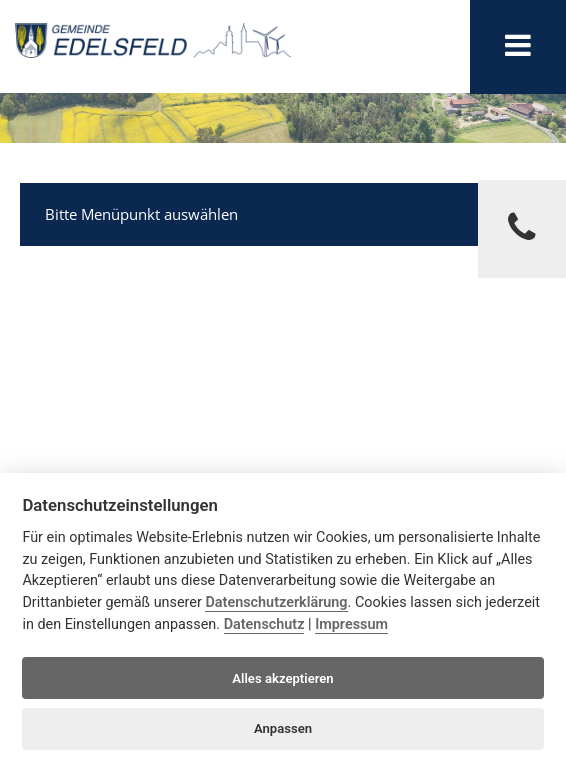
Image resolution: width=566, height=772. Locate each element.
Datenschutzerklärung (276, 602)
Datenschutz (264, 624)
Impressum (351, 624)
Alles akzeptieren (282, 678)
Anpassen (283, 728)
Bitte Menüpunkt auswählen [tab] (285, 212)
